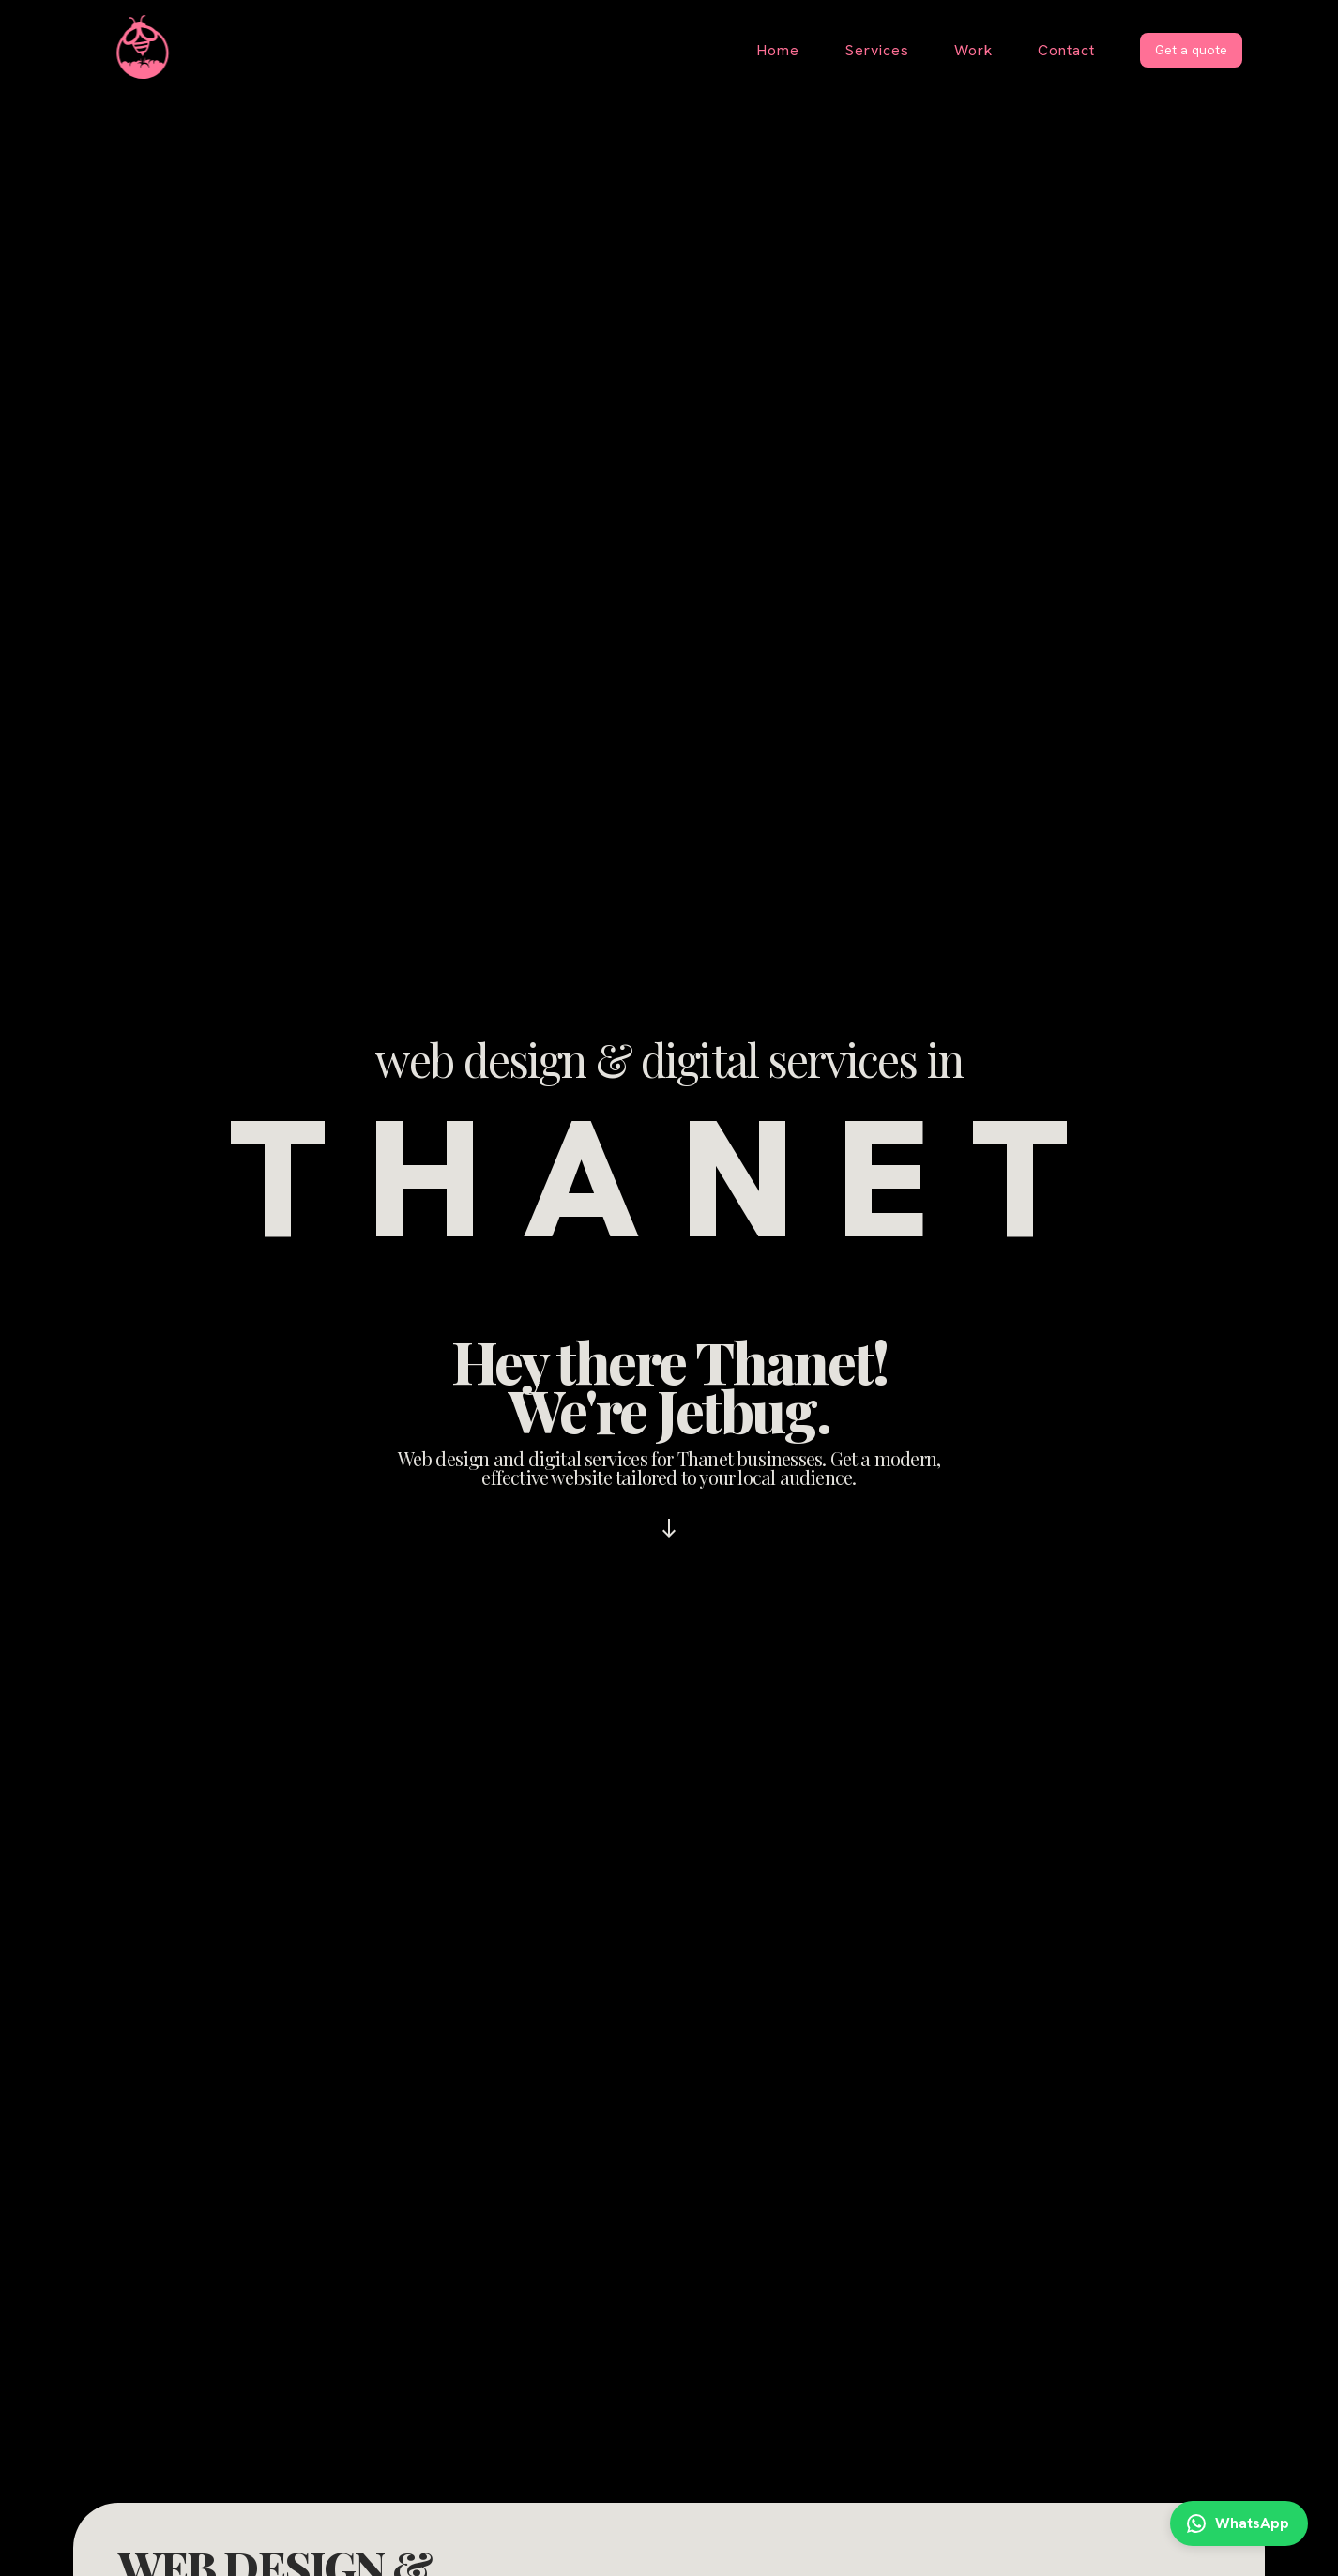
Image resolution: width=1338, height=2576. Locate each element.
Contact (1066, 50)
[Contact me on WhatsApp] (1239, 2523)
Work (973, 50)
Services (876, 50)
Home (777, 50)
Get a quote (1191, 49)
